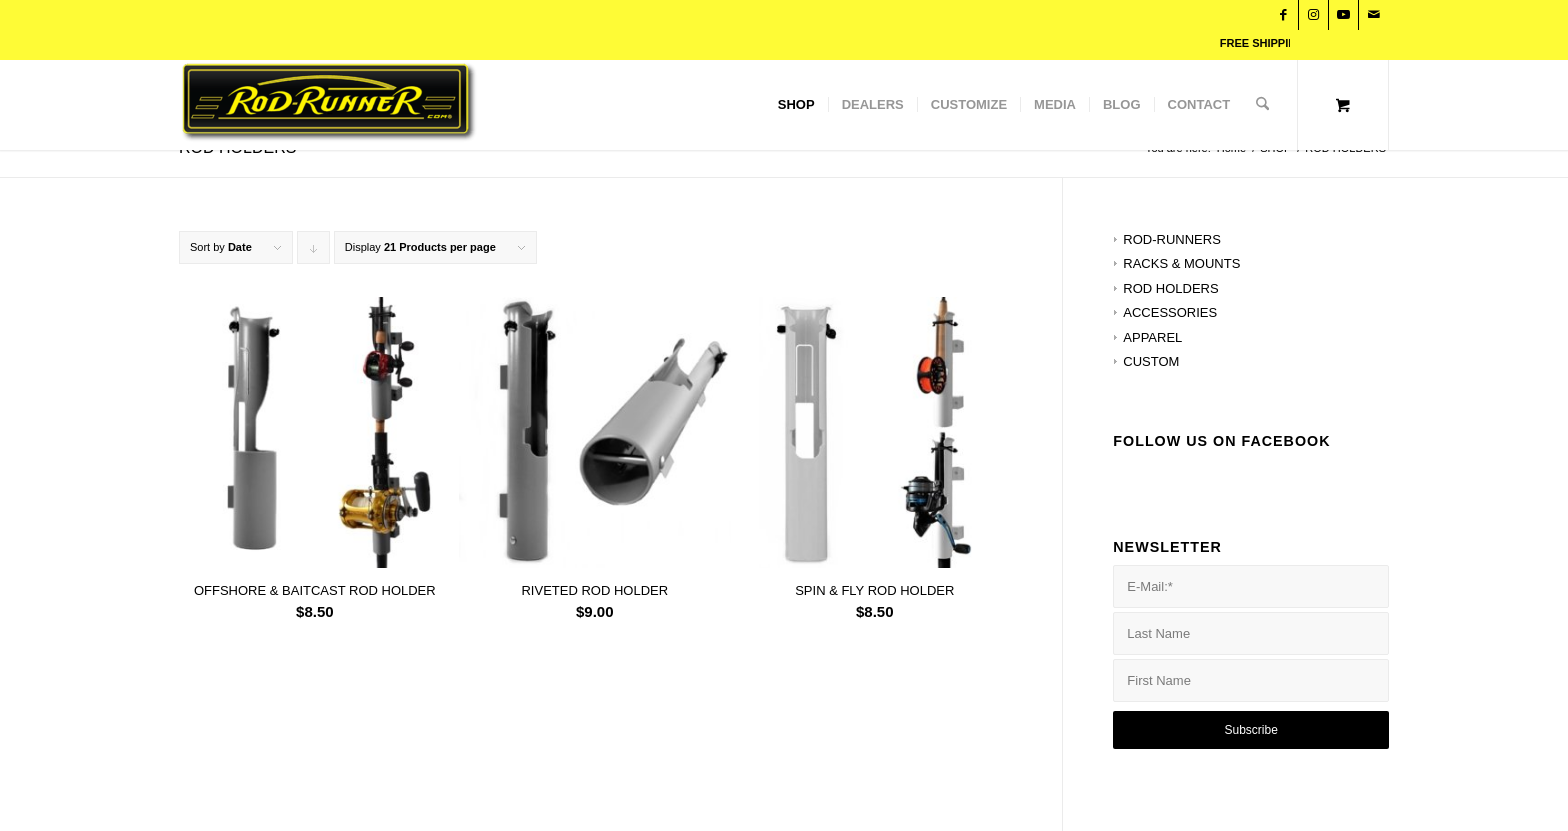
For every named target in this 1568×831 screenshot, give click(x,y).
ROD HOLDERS (1170, 288)
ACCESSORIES (1170, 312)
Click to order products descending (314, 252)
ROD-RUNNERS (1172, 239)
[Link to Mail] (1374, 15)
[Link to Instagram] (1313, 15)
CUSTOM (1151, 361)
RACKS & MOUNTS (1181, 263)
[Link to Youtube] (1343, 15)
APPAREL (1152, 337)
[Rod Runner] (481, 105)
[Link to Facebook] (1283, 15)
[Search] (1262, 105)
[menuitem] (796, 105)
